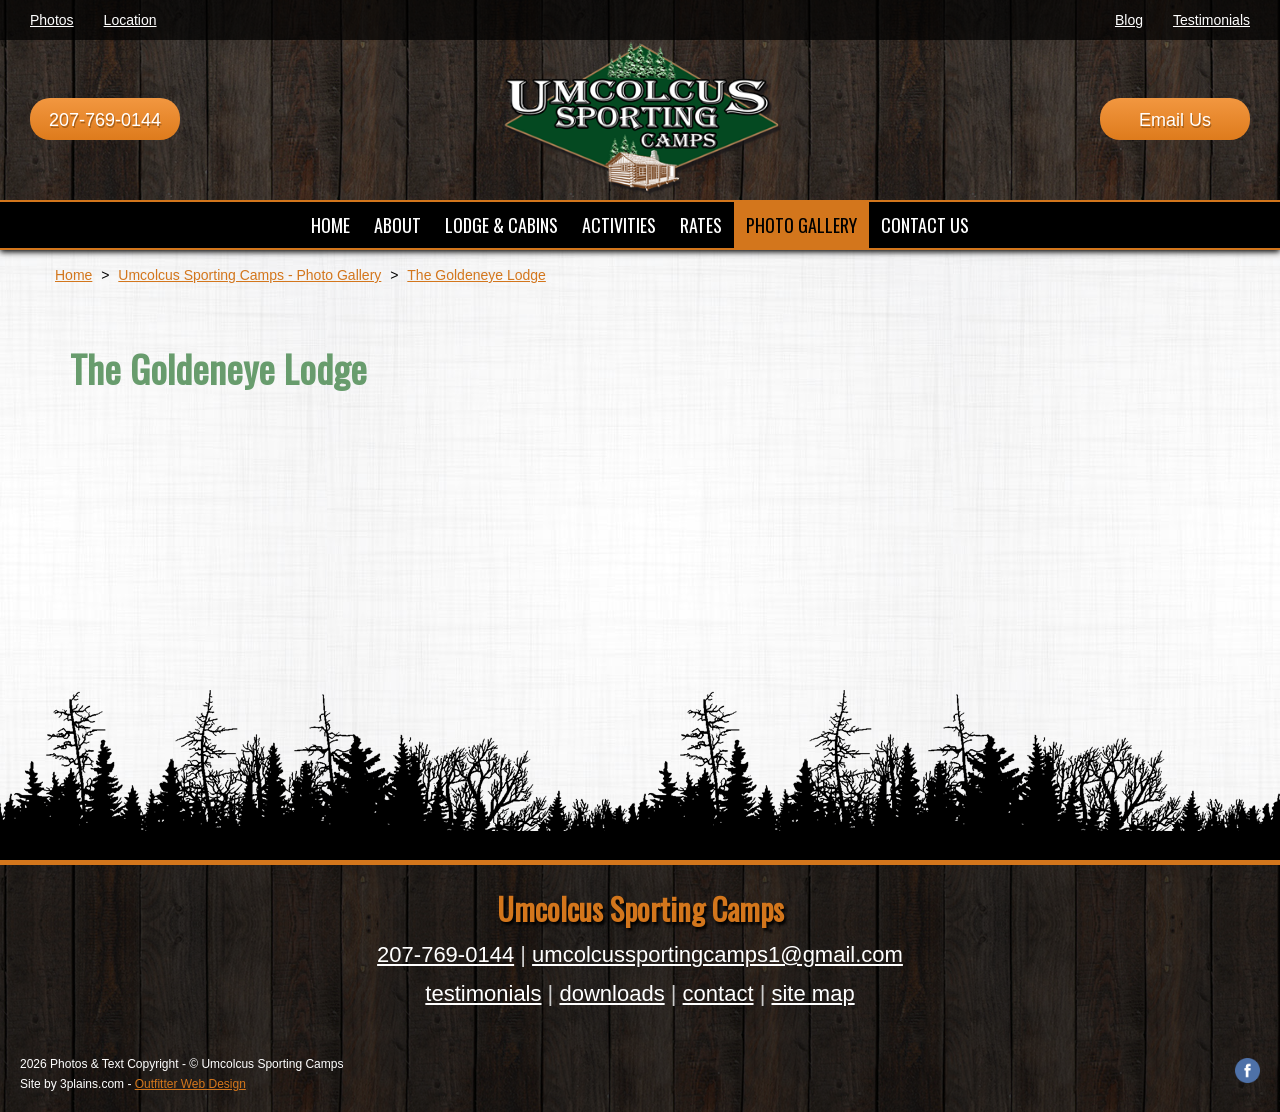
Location (130, 20)
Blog (1129, 20)
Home (73, 275)
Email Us (1175, 120)
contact (718, 993)
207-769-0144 (105, 120)
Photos (52, 20)
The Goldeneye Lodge (476, 275)
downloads (611, 993)
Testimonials (1211, 20)
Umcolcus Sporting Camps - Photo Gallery (249, 275)
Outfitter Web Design (190, 1084)
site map (812, 993)
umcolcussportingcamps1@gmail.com (717, 954)
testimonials (483, 993)
